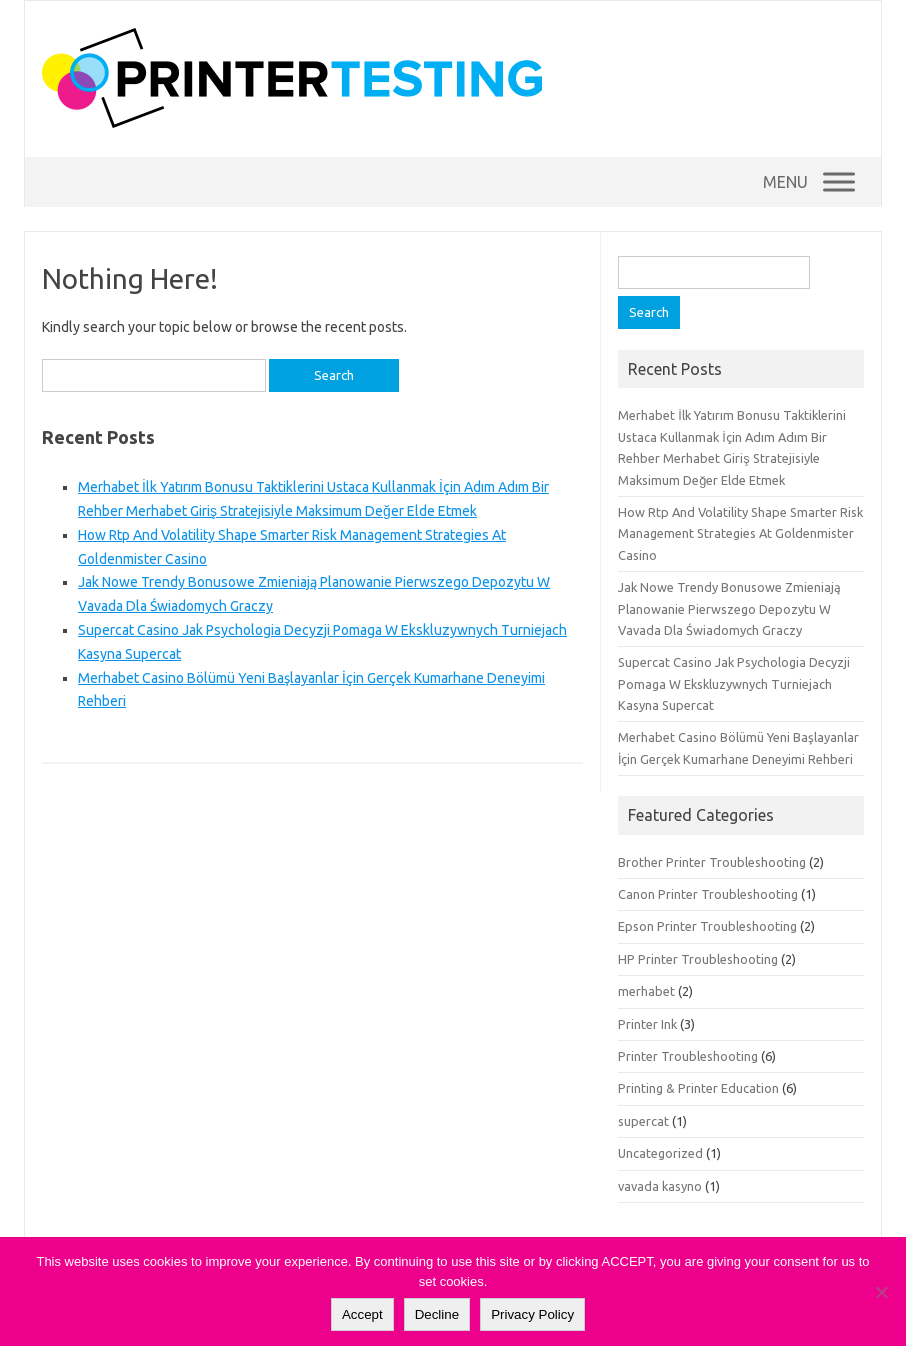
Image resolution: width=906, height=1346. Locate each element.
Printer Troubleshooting (688, 1056)
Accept (362, 1314)
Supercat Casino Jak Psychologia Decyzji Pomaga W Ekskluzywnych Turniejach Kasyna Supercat (734, 683)
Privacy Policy (532, 1314)
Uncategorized (660, 1153)
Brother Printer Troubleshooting (712, 862)
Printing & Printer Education (698, 1088)
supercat (643, 1121)
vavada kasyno (660, 1186)
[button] (785, 182)
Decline (437, 1314)
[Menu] (839, 181)
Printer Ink (647, 1024)
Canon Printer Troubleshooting (708, 894)
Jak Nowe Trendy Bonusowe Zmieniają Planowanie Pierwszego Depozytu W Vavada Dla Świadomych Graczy (729, 608)
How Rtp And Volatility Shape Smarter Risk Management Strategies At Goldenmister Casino (740, 533)
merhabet (646, 991)
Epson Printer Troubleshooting (707, 926)
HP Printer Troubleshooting (698, 959)
